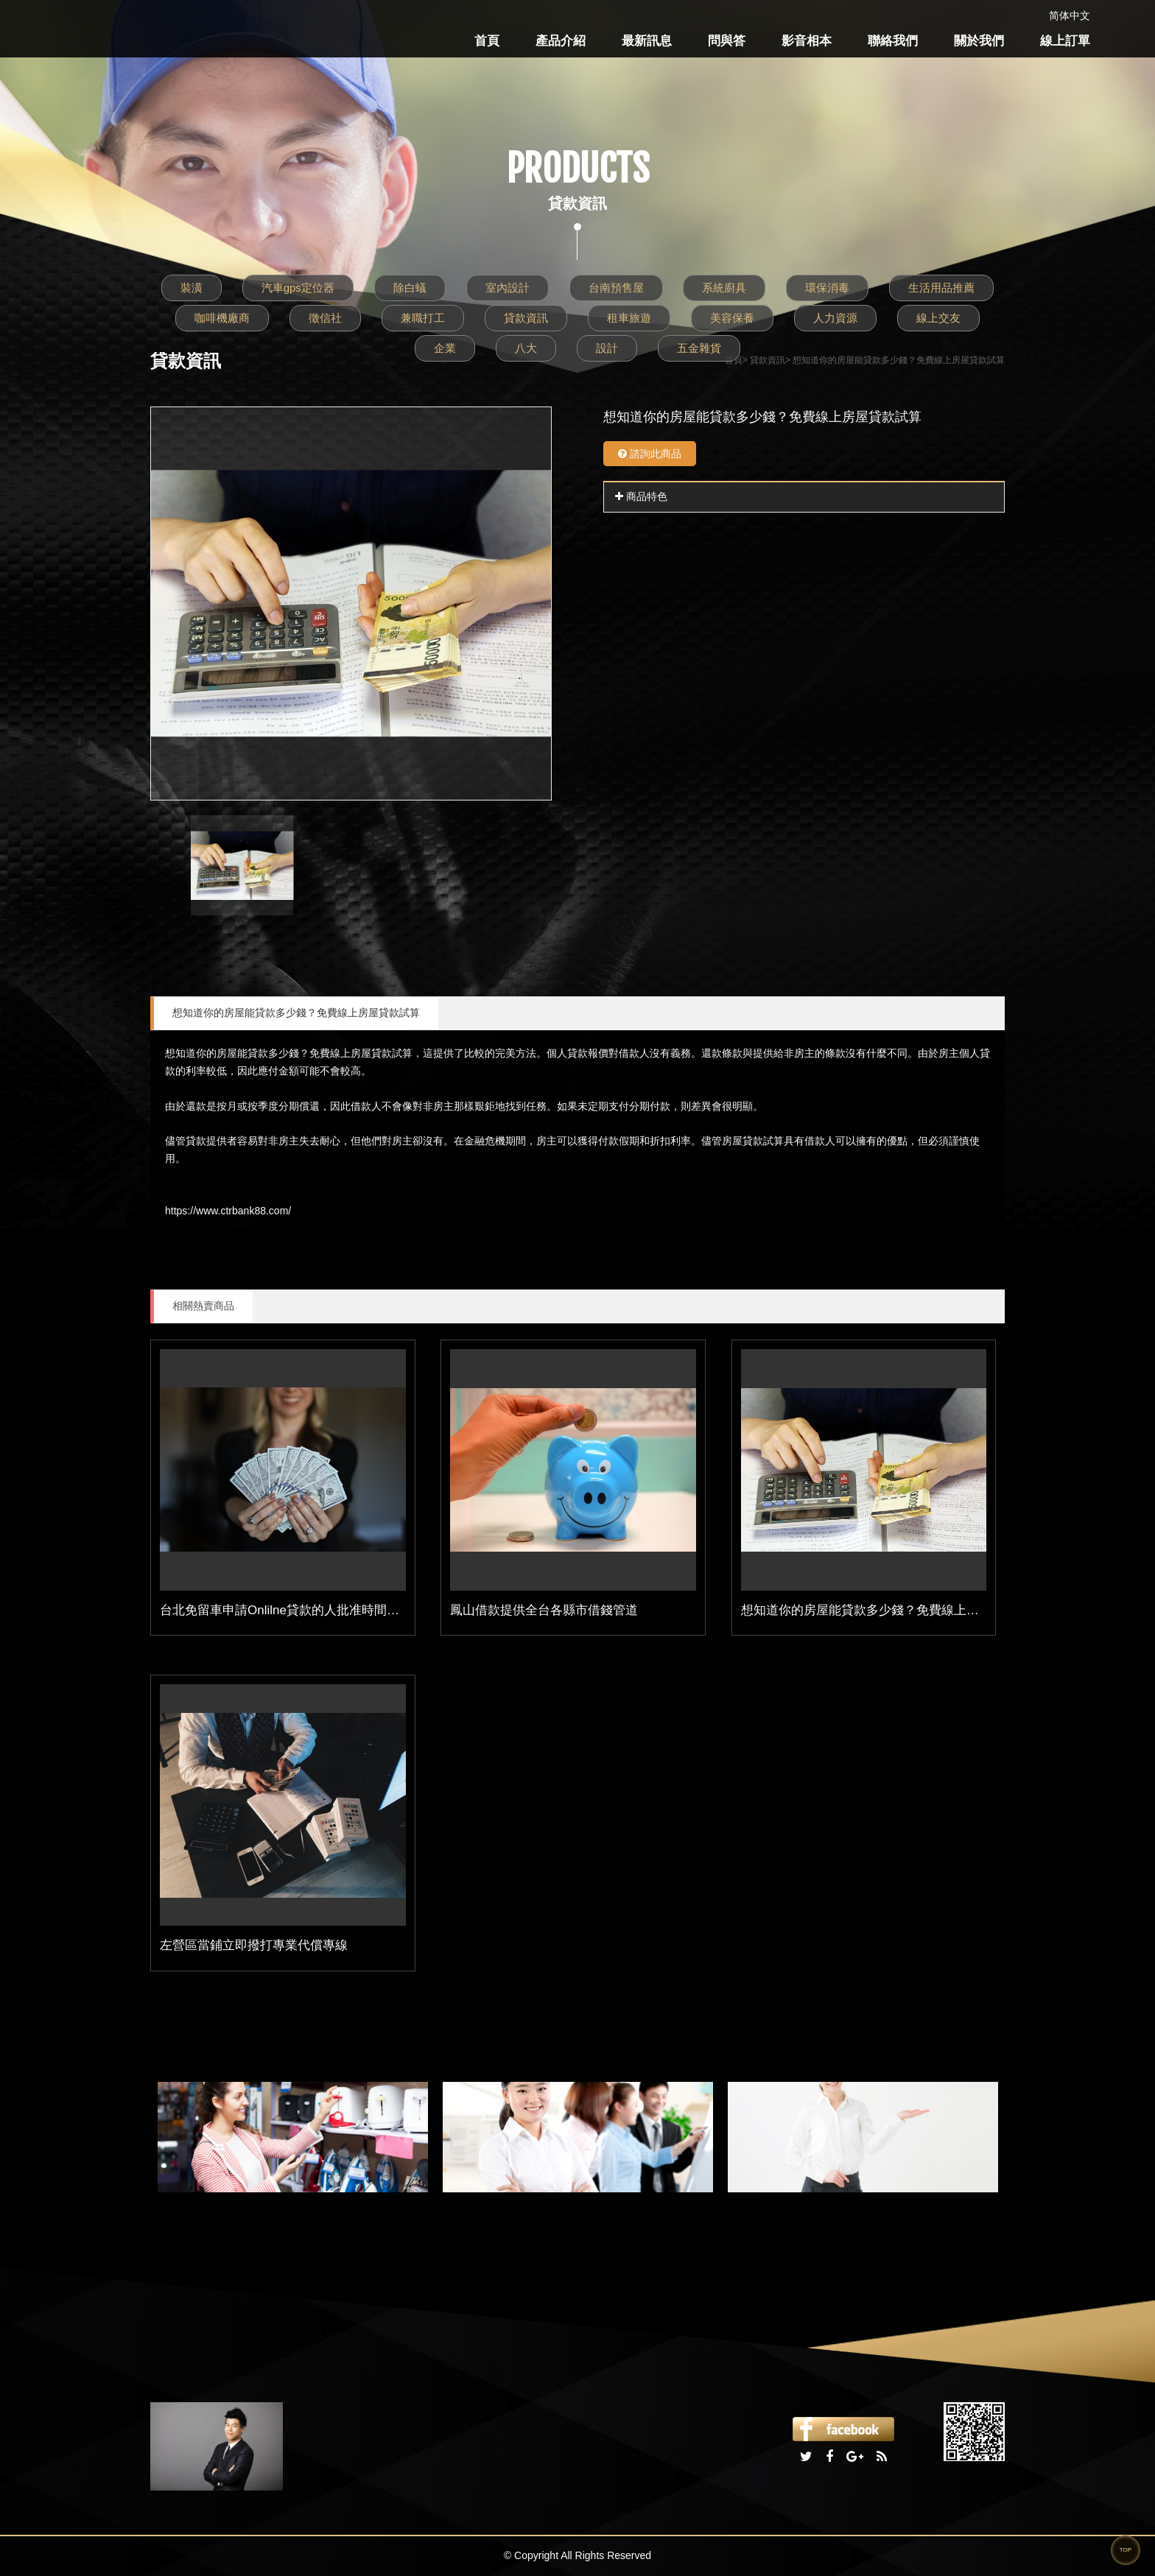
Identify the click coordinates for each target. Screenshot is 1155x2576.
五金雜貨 (699, 348)
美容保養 (732, 318)
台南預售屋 (616, 287)
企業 (445, 348)
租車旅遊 (629, 318)
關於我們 (979, 41)
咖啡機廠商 (222, 318)
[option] (351, 603)
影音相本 (807, 41)
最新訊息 (647, 41)
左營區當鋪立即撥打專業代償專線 (254, 1945)
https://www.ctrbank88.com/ (228, 1211)
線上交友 (938, 318)
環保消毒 (827, 287)
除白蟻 (409, 287)
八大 (526, 348)
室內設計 (507, 287)
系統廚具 (724, 287)
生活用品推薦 (941, 287)
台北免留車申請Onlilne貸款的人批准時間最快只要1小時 (314, 1610)
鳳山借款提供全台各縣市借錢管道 (544, 1610)
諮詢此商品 (649, 454)
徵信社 (325, 318)
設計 (607, 348)
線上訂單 (1065, 41)
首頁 (486, 41)
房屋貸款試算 (381, 1053)
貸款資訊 (526, 318)
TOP (1125, 2550)
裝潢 (191, 287)
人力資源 (835, 318)
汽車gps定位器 (297, 287)
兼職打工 (423, 318)
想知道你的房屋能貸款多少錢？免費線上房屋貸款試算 (296, 1012)
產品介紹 (561, 41)
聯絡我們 (893, 41)
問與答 (726, 41)
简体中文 (1069, 15)
